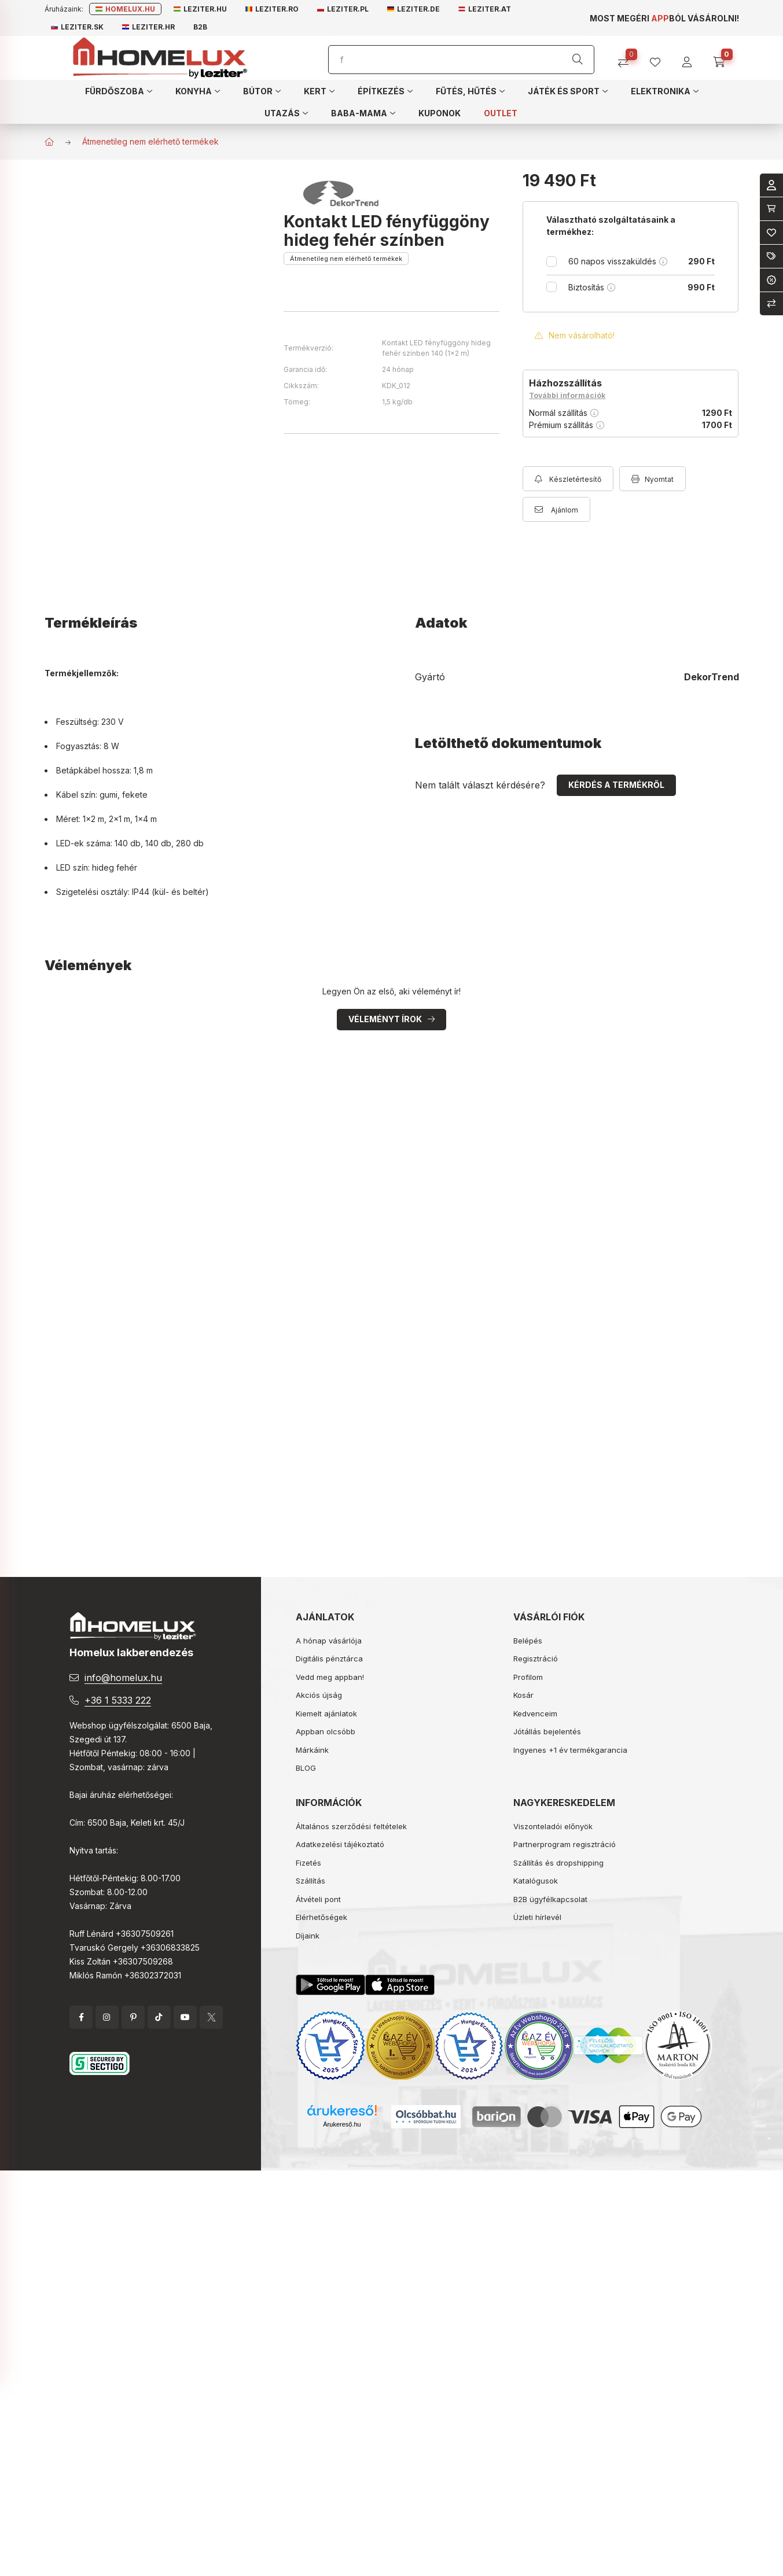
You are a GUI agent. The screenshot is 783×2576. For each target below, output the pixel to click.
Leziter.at (484, 9)
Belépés (527, 1640)
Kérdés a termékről (616, 785)
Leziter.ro (272, 9)
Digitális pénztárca (329, 1658)
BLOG (306, 1767)
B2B (200, 27)
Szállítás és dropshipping (558, 1862)
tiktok (159, 2017)
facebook (81, 2017)
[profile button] (659, 58)
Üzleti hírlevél (537, 1917)
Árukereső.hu (342, 2124)
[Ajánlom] (556, 509)
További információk (567, 395)
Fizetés (308, 1862)
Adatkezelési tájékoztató (340, 1844)
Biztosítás (641, 287)
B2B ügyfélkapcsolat (550, 1899)
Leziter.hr (148, 27)
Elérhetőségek (321, 1917)
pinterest (133, 2017)
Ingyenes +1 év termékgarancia (570, 1750)
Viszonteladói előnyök (553, 1826)
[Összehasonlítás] (627, 58)
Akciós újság (319, 1695)
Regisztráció (535, 1658)
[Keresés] (577, 60)
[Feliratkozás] (568, 478)
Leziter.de (413, 9)
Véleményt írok (385, 1019)
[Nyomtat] (652, 478)
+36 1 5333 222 (117, 1700)
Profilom (528, 1677)
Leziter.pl (343, 9)
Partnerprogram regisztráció (564, 1844)
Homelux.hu (125, 9)
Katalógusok (535, 1880)
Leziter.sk (77, 27)
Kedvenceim (535, 1713)
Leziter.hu (200, 9)
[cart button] (723, 58)
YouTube (185, 2017)
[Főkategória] (49, 141)
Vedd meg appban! (330, 1677)
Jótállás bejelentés (547, 1731)
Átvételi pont (318, 1899)
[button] (118, 91)
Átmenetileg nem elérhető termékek (150, 141)
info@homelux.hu (123, 1677)
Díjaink (307, 1935)
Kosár (523, 1695)
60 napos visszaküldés (641, 261)
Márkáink (312, 1750)
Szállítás (310, 1880)
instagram (107, 2017)
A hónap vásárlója (329, 1640)
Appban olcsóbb (325, 1731)
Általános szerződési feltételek (351, 1826)
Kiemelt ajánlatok (326, 1713)
